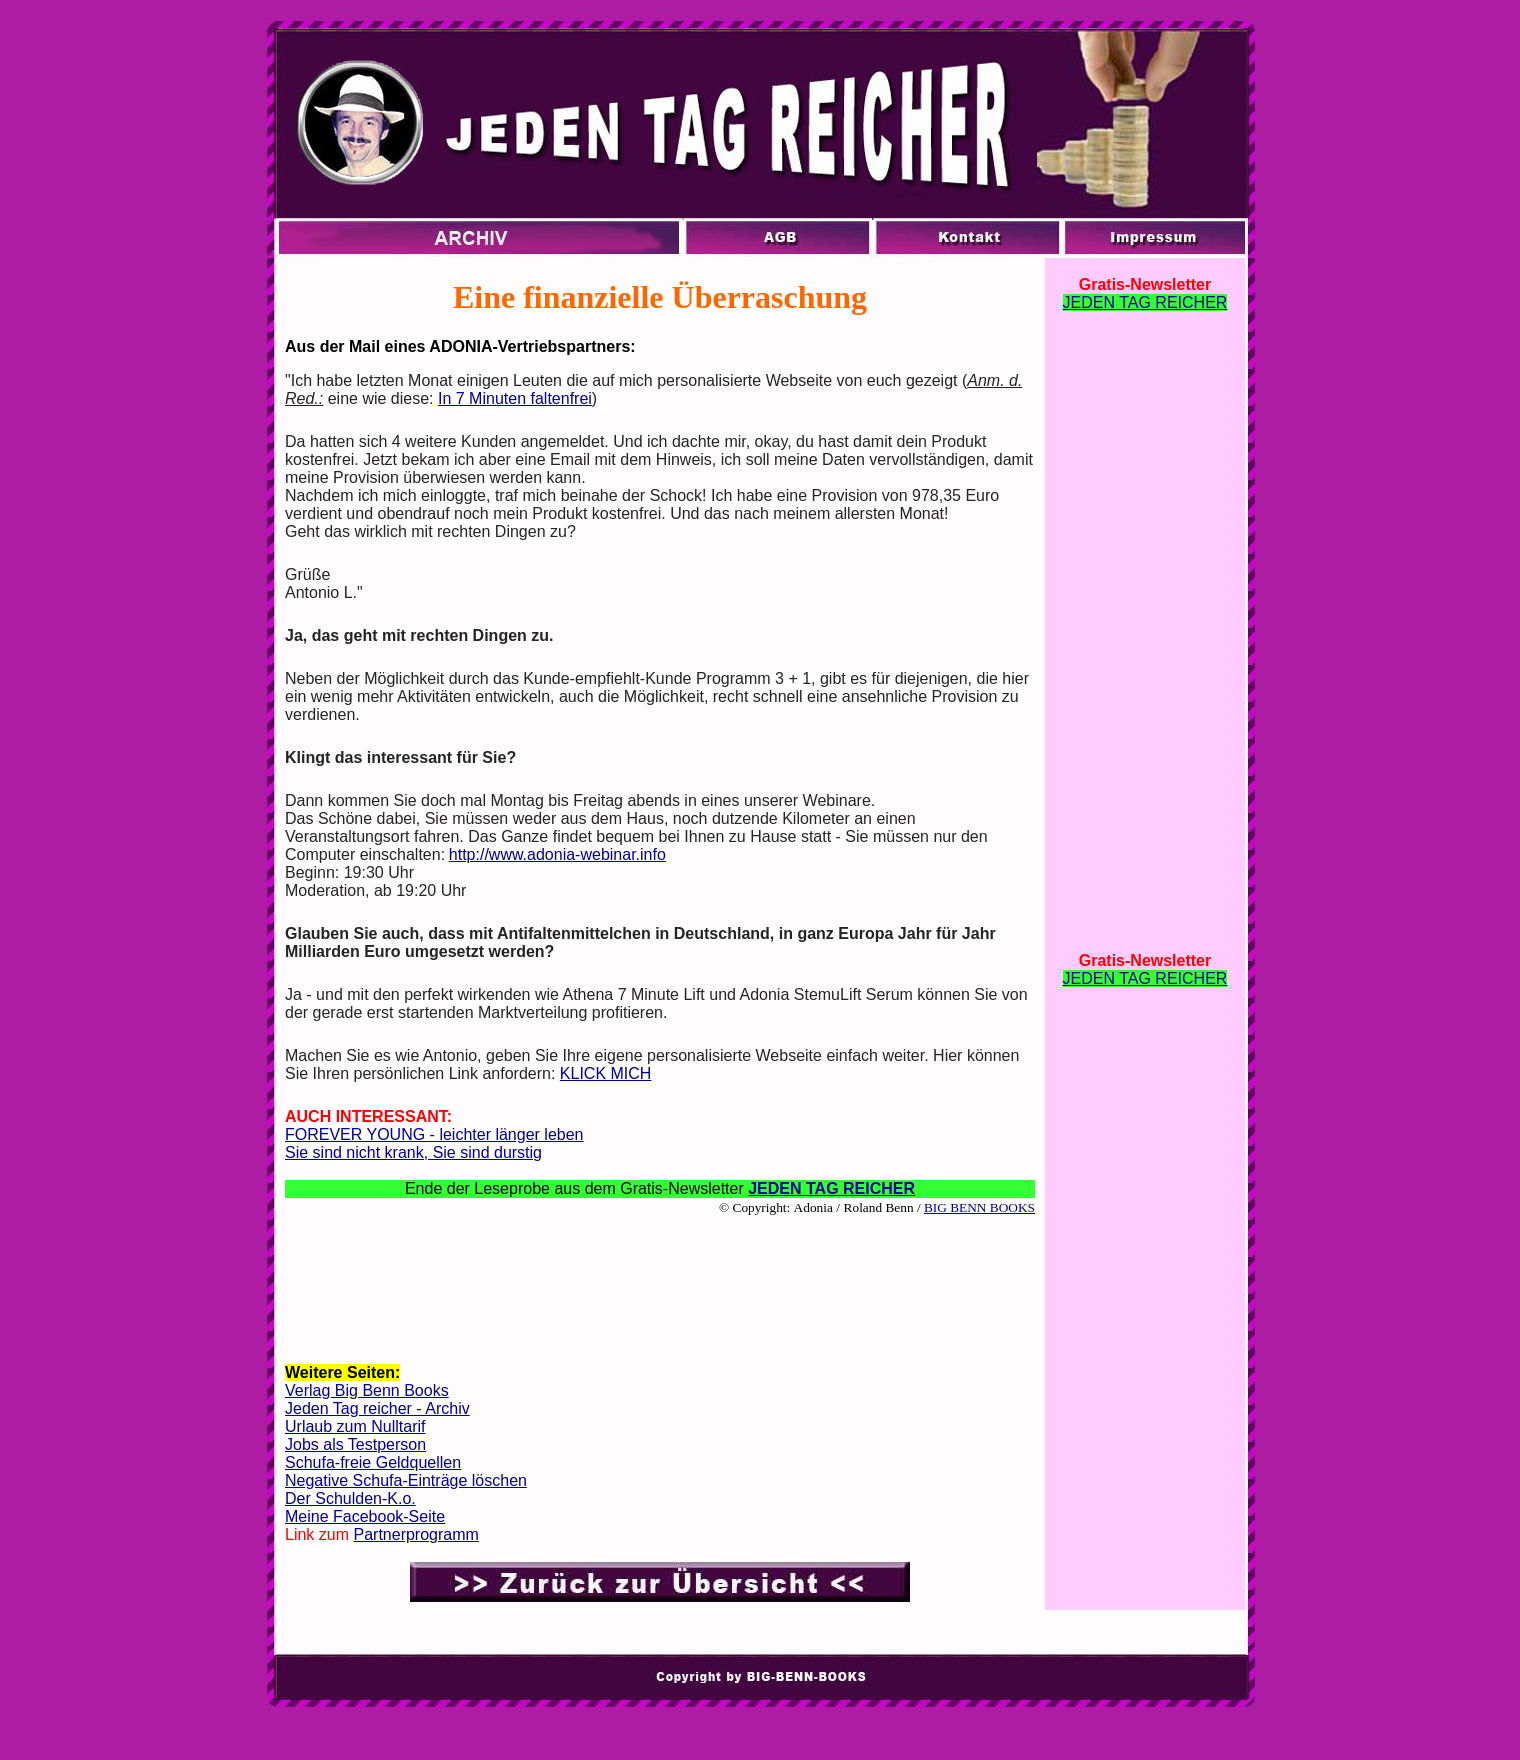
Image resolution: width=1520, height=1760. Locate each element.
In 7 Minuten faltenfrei (515, 398)
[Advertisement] (660, 1279)
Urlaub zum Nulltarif (355, 1426)
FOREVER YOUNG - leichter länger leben (434, 1134)
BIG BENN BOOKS (979, 1207)
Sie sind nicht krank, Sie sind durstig (413, 1152)
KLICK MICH (606, 1073)
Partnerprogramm (415, 1534)
